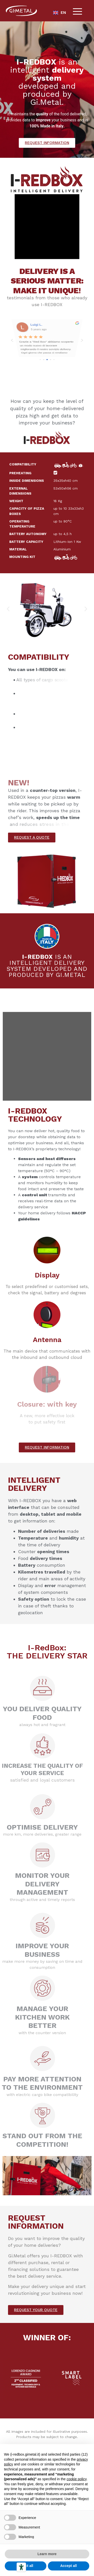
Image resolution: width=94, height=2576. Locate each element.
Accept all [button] (68, 2566)
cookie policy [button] (76, 2479)
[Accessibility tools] (21, 2567)
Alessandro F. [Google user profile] (42, 325)
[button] (8, 609)
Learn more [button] (46, 2554)
